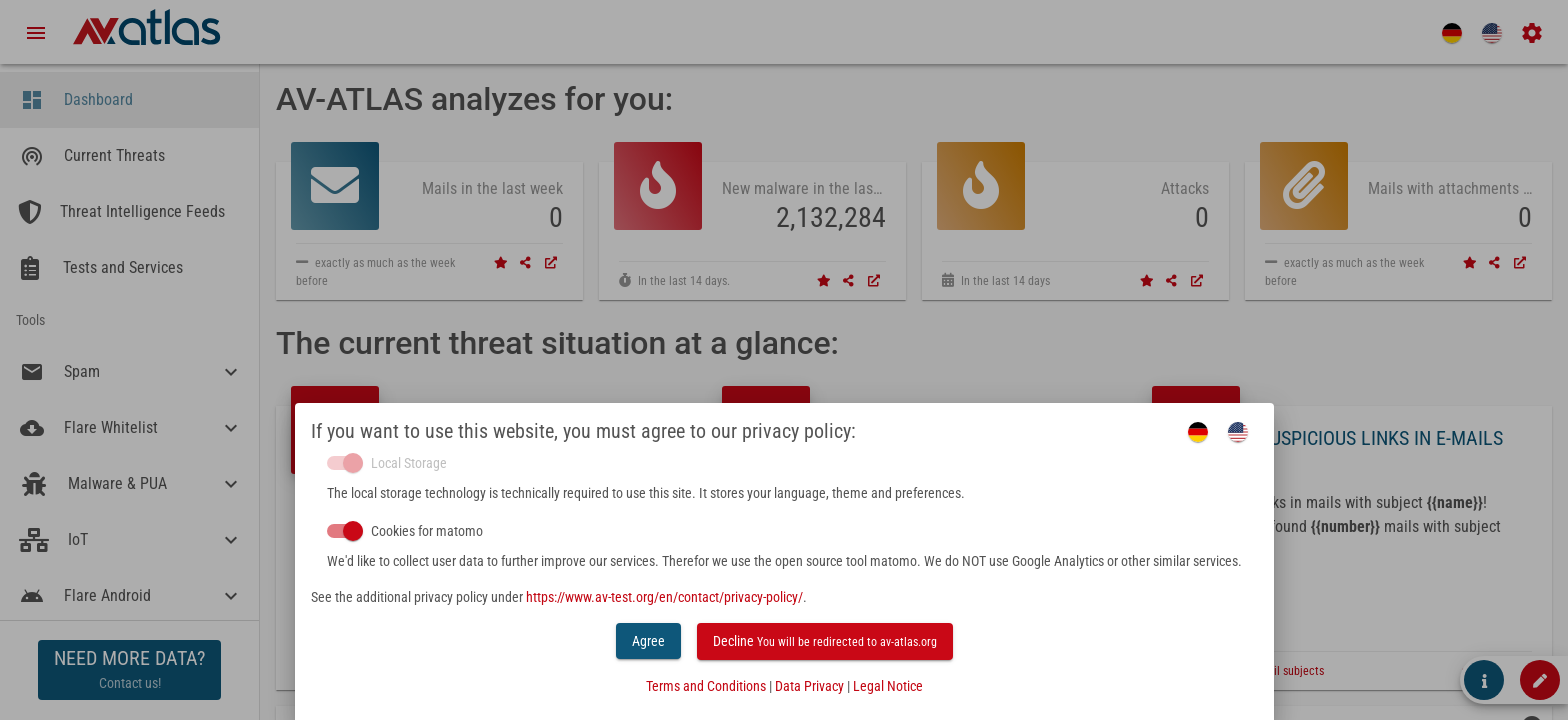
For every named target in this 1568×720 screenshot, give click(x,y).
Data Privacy (809, 686)
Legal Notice (888, 686)
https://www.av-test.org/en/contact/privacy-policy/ (664, 597)
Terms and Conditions (706, 686)
